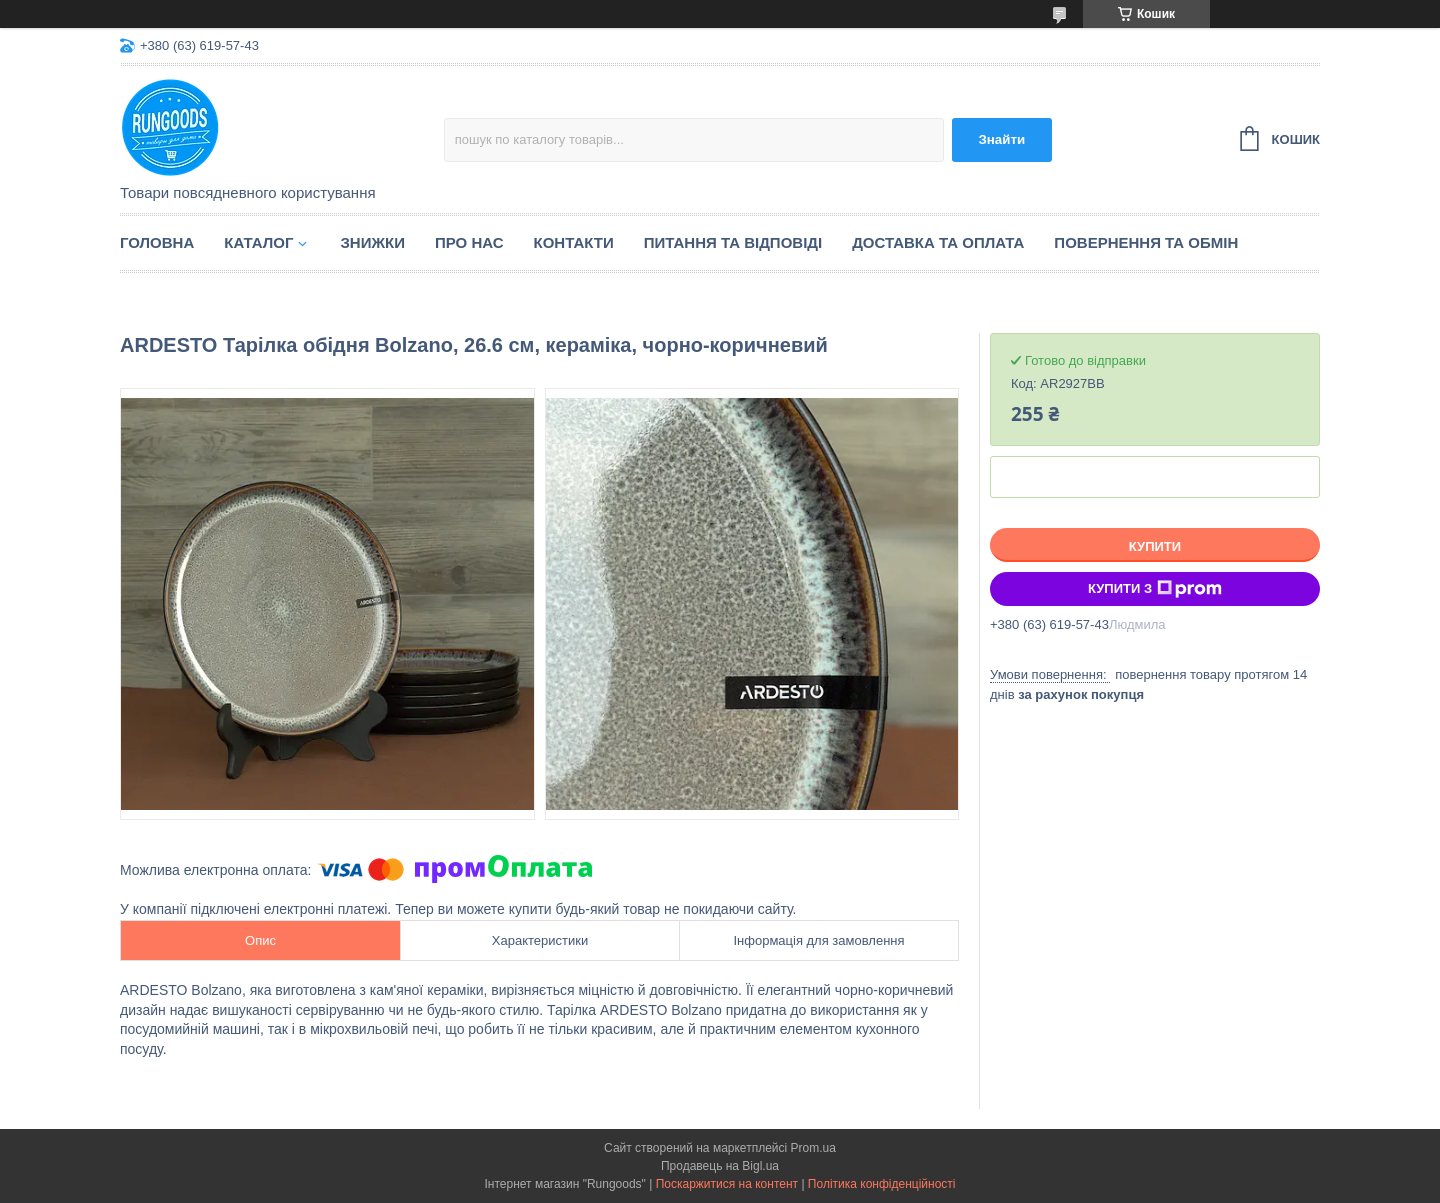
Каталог (258, 242)
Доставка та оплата (938, 242)
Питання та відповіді (733, 242)
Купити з (1155, 589)
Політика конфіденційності (882, 1184)
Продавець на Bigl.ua (720, 1166)
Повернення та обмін (1146, 242)
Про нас (469, 242)
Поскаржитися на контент (727, 1184)
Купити (1155, 546)
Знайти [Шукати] (1001, 139)
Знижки (372, 242)
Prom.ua (813, 1148)
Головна (157, 242)
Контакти (574, 242)
